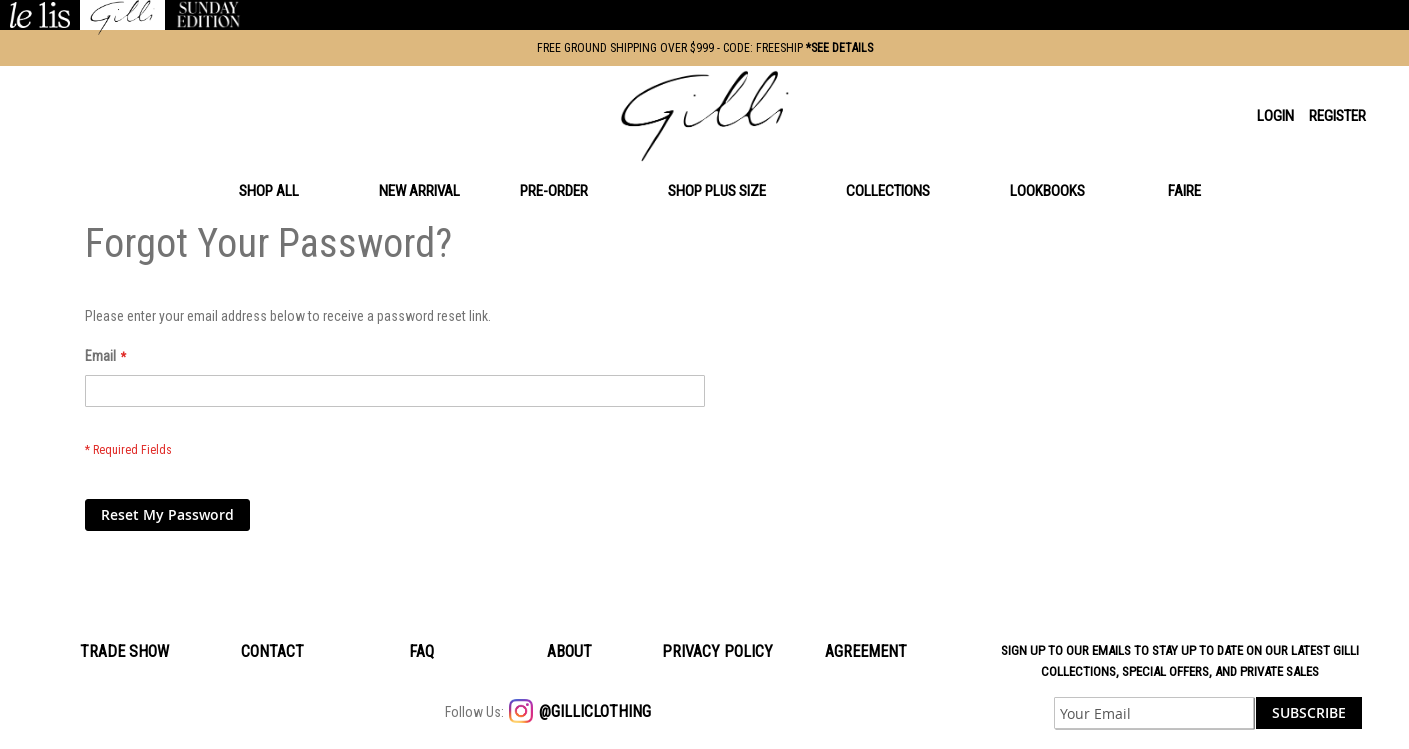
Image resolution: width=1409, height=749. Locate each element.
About (569, 651)
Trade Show (124, 651)
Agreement (866, 651)
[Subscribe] (1309, 713)
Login (1275, 116)
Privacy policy (717, 651)
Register (1337, 116)
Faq (421, 651)
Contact (272, 651)
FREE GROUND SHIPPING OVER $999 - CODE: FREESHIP (705, 48)
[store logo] (705, 116)
